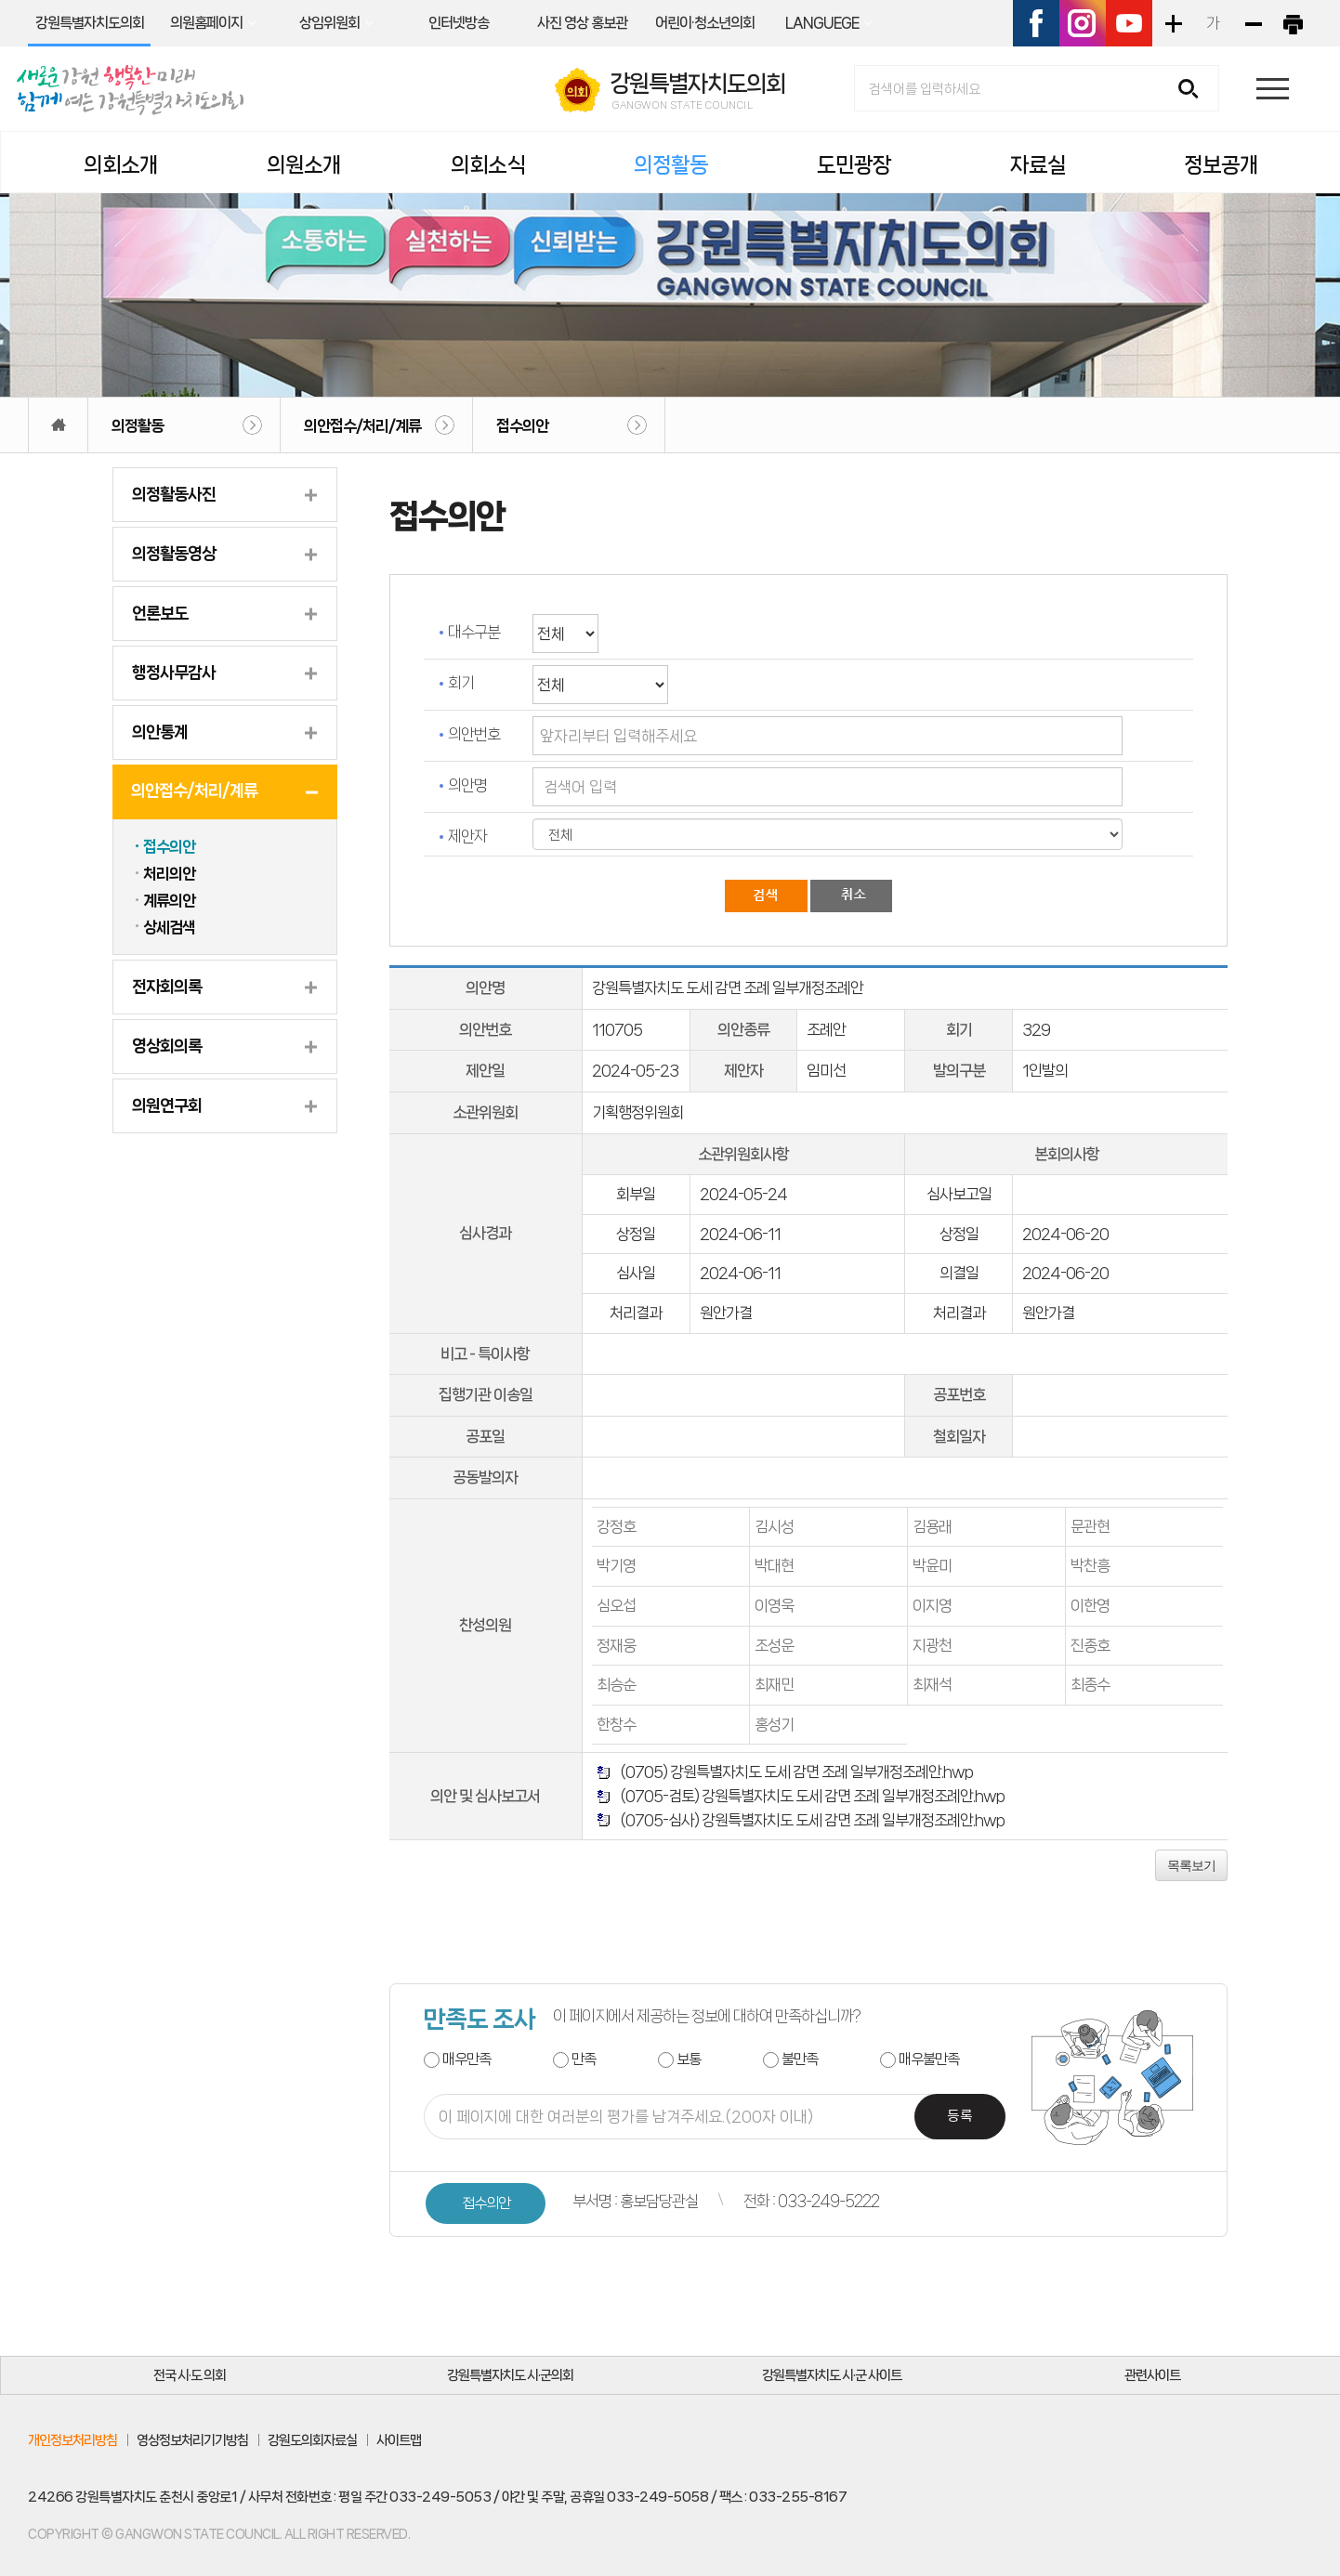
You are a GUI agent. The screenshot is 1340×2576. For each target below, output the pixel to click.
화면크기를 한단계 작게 (1252, 23)
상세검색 (169, 927)
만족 (583, 2059)
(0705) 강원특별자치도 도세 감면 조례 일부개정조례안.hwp (793, 1771)
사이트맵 (398, 2440)
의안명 (467, 785)
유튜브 (1129, 23)
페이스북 (1036, 23)
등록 (960, 2117)
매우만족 (466, 2059)
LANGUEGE (822, 23)
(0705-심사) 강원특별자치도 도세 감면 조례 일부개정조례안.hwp (809, 1819)
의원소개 (304, 165)
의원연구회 (167, 1105)
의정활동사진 (174, 494)
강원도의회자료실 (312, 2440)
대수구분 (474, 631)
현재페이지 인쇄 (1292, 23)
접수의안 (522, 425)
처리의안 (169, 873)
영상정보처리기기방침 (192, 2440)
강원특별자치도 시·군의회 (510, 2375)
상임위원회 (329, 23)
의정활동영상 (174, 553)
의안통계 (160, 732)
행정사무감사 (174, 672)
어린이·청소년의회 (705, 23)
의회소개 (121, 165)
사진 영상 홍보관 (582, 23)
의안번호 (474, 734)
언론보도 (160, 613)
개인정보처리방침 (72, 2440)
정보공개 (1221, 165)
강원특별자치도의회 (89, 23)
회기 (461, 682)
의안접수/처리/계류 (362, 425)
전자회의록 (167, 986)
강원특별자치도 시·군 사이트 (831, 2375)
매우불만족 (929, 2059)
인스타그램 (1082, 23)
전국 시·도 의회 (189, 2375)
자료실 (1038, 165)
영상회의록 (167, 1046)
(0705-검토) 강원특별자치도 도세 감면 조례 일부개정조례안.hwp (809, 1795)
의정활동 (671, 165)
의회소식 (488, 165)
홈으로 (58, 425)
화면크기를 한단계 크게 (1172, 23)
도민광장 (854, 165)
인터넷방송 (458, 23)
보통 (689, 2059)
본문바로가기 (0, 0)
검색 (1194, 89)
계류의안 (169, 900)
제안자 (467, 836)
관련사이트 (1152, 2375)
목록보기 (1191, 1865)
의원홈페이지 (206, 23)
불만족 (800, 2059)
